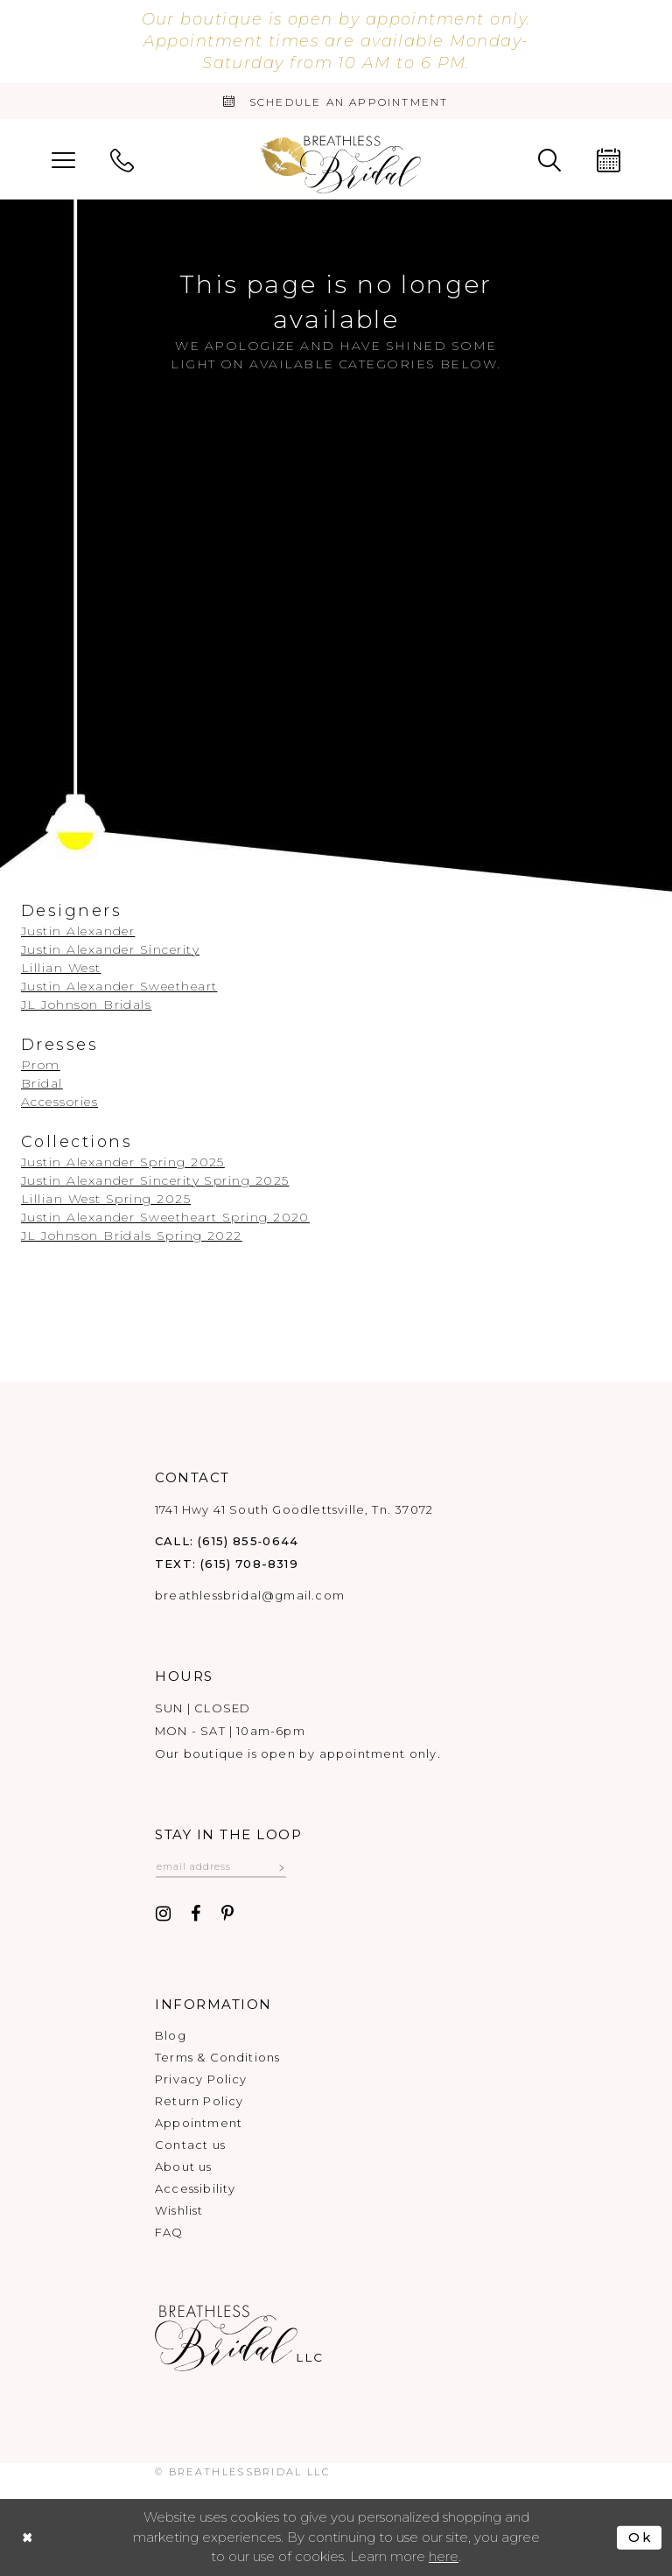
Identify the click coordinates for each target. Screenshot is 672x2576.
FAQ (169, 2232)
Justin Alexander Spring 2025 (123, 1162)
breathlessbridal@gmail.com (250, 1595)
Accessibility (195, 2188)
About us (184, 2167)
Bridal (42, 1083)
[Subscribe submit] (282, 1866)
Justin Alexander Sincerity (110, 949)
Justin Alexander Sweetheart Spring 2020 (165, 1217)
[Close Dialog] (27, 2538)
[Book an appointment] (336, 101)
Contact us (190, 2145)
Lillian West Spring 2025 (106, 1199)
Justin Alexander (78, 931)
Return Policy (199, 2101)
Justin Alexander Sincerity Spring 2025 (155, 1180)
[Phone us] (122, 159)
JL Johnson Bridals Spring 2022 (131, 1235)
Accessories (59, 1102)
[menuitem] (63, 159)
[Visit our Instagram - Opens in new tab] (163, 1915)
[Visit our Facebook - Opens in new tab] (196, 1915)
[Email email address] (221, 1866)
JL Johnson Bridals (86, 1004)
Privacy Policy (201, 2079)
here (443, 2557)
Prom (40, 1065)
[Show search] (550, 159)
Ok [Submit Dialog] (640, 2538)
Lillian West (61, 968)
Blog (170, 2035)
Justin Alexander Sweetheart (119, 986)
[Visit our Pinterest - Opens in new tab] (227, 1915)
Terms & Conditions (217, 2057)
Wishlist (179, 2210)
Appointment (198, 2123)
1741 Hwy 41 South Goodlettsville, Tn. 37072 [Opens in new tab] (294, 1509)
